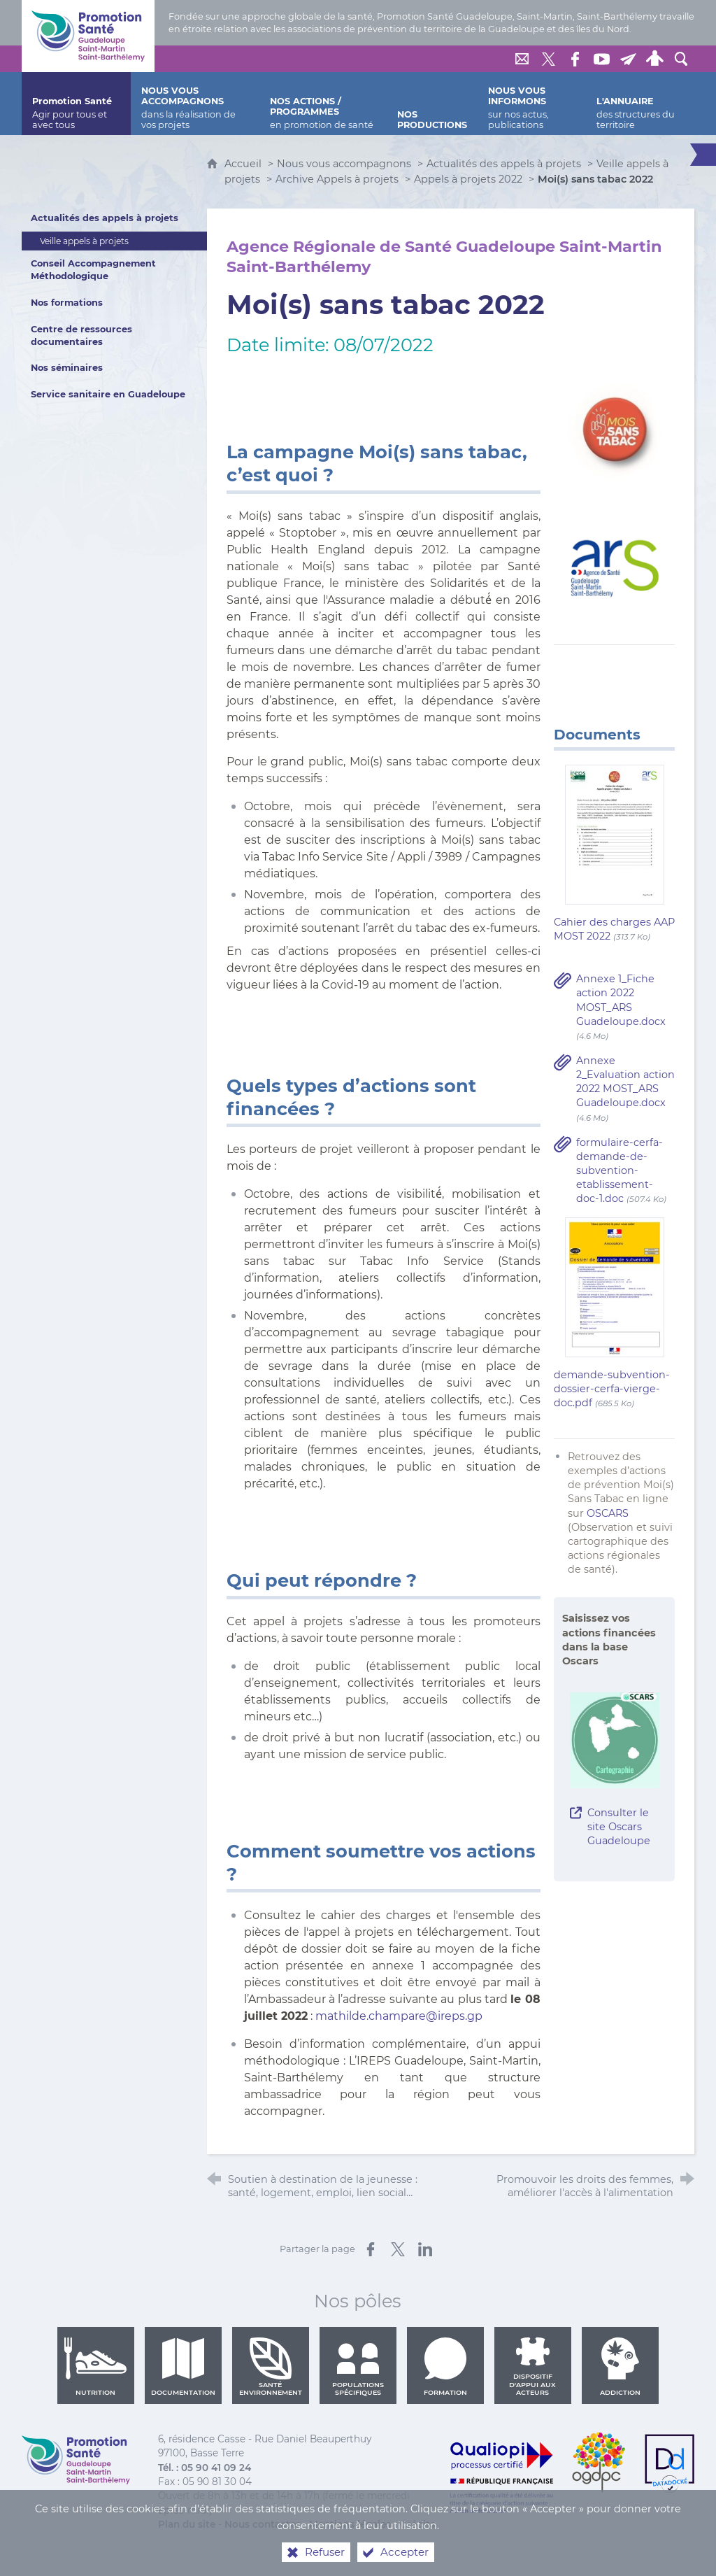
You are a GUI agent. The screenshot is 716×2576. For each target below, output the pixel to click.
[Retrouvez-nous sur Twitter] (548, 58)
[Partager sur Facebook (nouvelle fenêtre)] (370, 2249)
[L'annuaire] (640, 103)
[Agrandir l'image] (614, 430)
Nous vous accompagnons (344, 163)
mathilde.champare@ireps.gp (398, 2016)
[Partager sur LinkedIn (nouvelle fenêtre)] (425, 2249)
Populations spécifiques (358, 2366)
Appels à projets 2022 (468, 179)
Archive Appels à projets (337, 179)
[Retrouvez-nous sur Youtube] (601, 58)
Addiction (620, 2366)
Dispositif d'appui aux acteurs (532, 2366)
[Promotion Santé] (76, 103)
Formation (445, 2366)
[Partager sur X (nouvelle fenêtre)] (398, 2249)
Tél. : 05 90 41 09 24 (204, 2467)
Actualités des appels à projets (504, 163)
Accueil (244, 163)
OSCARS (608, 1513)
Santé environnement (270, 2366)
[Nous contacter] (521, 58)
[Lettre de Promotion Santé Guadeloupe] (628, 58)
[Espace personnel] (654, 58)
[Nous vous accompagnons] (195, 103)
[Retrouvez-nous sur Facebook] (574, 58)
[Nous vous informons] (532, 103)
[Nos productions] (432, 103)
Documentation (183, 2366)
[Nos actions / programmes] (323, 103)
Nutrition (95, 2366)
